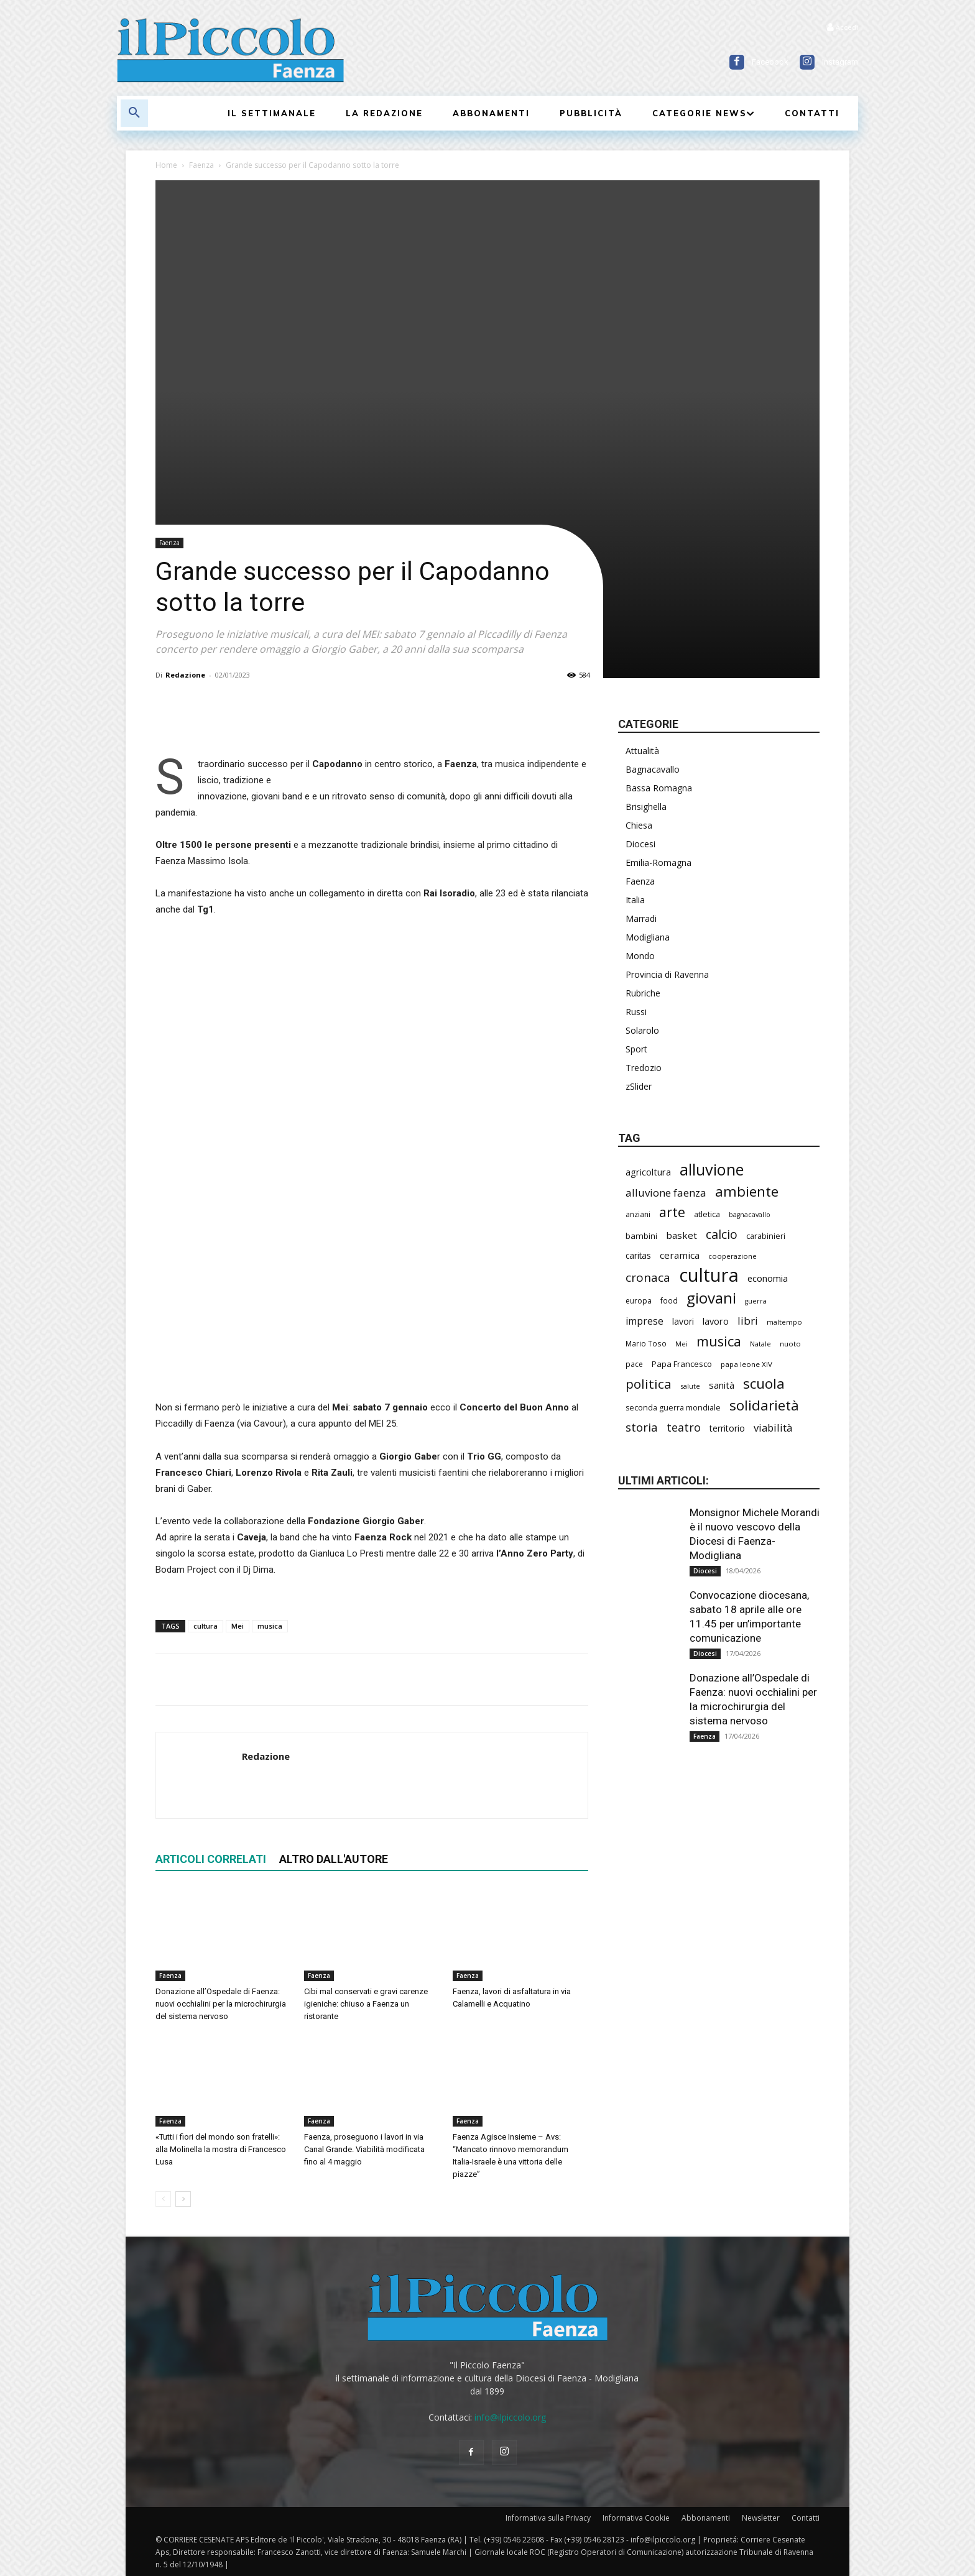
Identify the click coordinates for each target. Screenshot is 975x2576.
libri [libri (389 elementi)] (747, 1320)
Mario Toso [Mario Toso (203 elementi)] (646, 1343)
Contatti (806, 2518)
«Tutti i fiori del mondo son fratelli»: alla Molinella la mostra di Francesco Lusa (220, 2149)
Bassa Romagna (659, 788)
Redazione (185, 674)
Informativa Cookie (636, 2518)
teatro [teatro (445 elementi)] (684, 1427)
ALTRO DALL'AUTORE (333, 1858)
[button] (134, 113)
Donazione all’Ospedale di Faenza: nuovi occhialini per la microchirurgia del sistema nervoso (220, 2004)
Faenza (201, 165)
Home (166, 165)
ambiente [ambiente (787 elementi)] (747, 1191)
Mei (237, 1626)
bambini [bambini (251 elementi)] (641, 1235)
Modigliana (648, 937)
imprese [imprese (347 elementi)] (644, 1321)
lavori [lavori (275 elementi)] (683, 1321)
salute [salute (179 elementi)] (690, 1386)
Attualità (642, 751)
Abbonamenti (706, 2518)
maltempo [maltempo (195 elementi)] (784, 1322)
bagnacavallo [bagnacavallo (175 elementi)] (749, 1214)
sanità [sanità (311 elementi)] (721, 1385)
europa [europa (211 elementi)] (639, 1300)
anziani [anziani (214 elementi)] (638, 1214)
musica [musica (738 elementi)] (718, 1341)
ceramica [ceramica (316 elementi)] (680, 1255)
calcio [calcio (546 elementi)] (721, 1234)
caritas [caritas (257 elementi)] (638, 1255)
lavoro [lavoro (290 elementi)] (716, 1321)
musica (269, 1626)
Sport (636, 1049)
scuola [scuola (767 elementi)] (764, 1383)
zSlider (639, 1086)
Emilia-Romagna (658, 862)
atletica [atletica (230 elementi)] (707, 1214)
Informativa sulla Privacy (548, 2518)
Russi (636, 1012)
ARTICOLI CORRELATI (210, 1858)
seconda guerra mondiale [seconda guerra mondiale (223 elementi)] (673, 1407)
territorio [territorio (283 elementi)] (727, 1428)
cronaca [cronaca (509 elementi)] (648, 1277)
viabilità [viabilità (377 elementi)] (773, 1427)
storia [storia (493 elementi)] (642, 1426)
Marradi (641, 918)
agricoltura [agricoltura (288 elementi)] (648, 1172)
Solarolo (642, 1030)
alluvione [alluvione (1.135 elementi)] (712, 1169)
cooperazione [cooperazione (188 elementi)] (732, 1256)
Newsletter (761, 2518)
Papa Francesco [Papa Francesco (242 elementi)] (682, 1363)
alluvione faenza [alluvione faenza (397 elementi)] (666, 1192)
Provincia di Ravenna (667, 974)
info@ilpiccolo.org (510, 2417)
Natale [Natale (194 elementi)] (760, 1343)
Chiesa (639, 825)
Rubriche (643, 993)
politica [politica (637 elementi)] (649, 1384)
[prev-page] (163, 2199)
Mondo (640, 956)
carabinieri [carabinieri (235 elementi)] (765, 1235)
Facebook (770, 62)
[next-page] (183, 2199)
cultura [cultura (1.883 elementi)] (709, 1275)
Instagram (840, 62)
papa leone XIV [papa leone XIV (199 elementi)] (746, 1364)
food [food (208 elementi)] (669, 1300)
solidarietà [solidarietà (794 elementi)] (764, 1405)
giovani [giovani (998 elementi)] (711, 1297)
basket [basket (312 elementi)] (681, 1235)
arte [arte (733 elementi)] (672, 1211)
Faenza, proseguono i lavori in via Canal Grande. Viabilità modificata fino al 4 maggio (364, 2149)
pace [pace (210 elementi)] (634, 1364)
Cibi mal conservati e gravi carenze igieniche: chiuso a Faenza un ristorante (366, 2004)
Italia (635, 900)
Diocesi (640, 844)
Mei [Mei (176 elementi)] (681, 1344)
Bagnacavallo (653, 769)
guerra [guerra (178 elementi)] (756, 1301)
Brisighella (646, 806)
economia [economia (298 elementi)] (767, 1278)
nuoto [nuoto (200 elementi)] (790, 1343)
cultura (205, 1626)
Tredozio (644, 1068)
